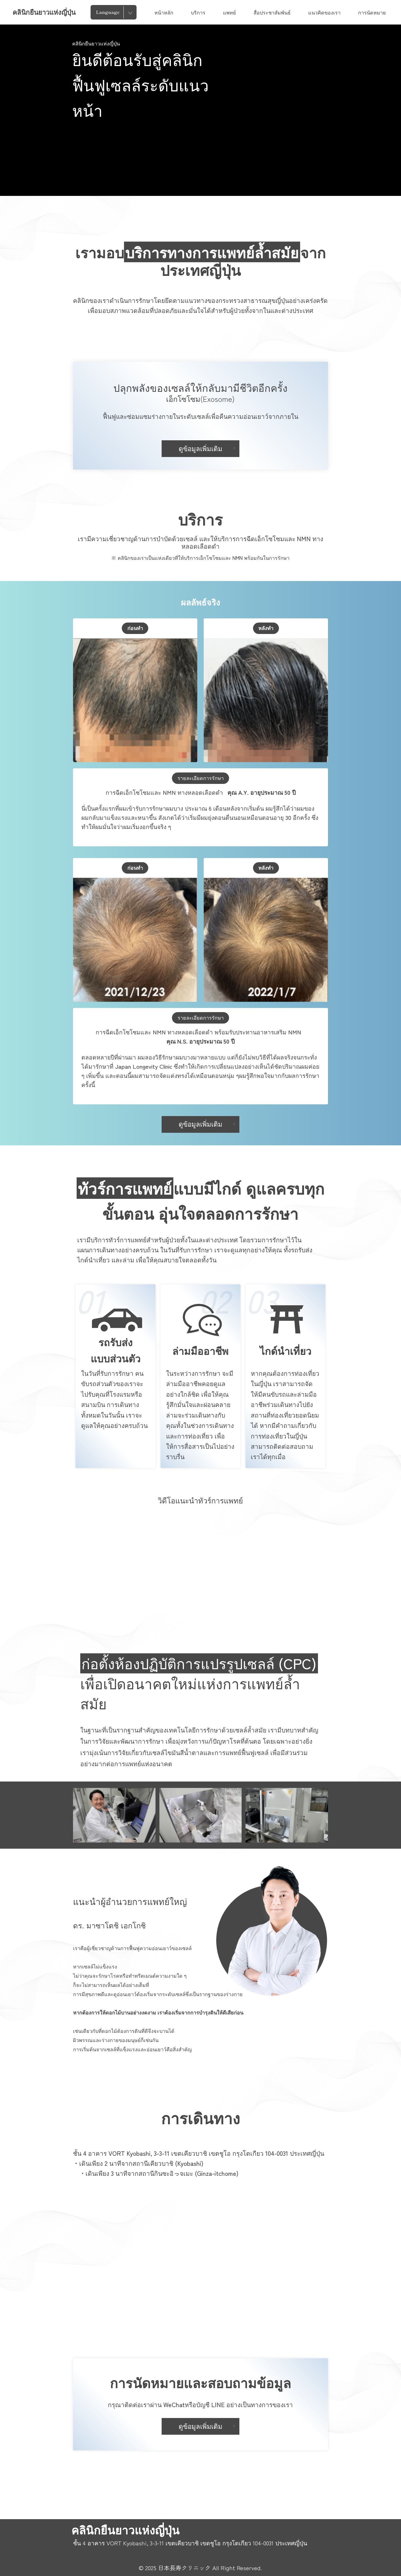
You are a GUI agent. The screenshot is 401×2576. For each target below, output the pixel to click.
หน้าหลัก (163, 12)
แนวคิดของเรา (324, 12)
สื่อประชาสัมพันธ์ (272, 12)
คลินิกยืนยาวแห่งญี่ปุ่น (44, 12)
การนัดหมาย (372, 12)
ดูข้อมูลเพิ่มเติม (207, 448)
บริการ (198, 12)
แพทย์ (229, 12)
